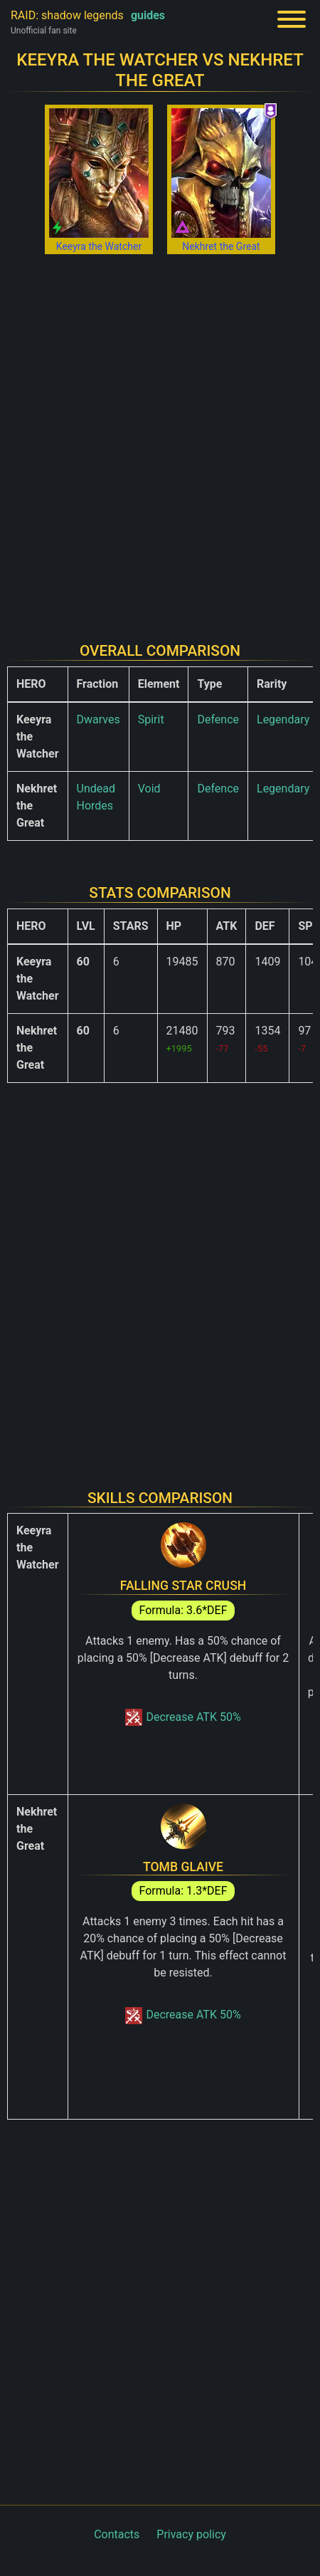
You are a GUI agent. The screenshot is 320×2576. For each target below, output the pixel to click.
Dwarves (98, 719)
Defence (218, 719)
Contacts (116, 2534)
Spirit (151, 719)
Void (149, 788)
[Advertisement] (160, 439)
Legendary (283, 719)
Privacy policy (191, 2534)
